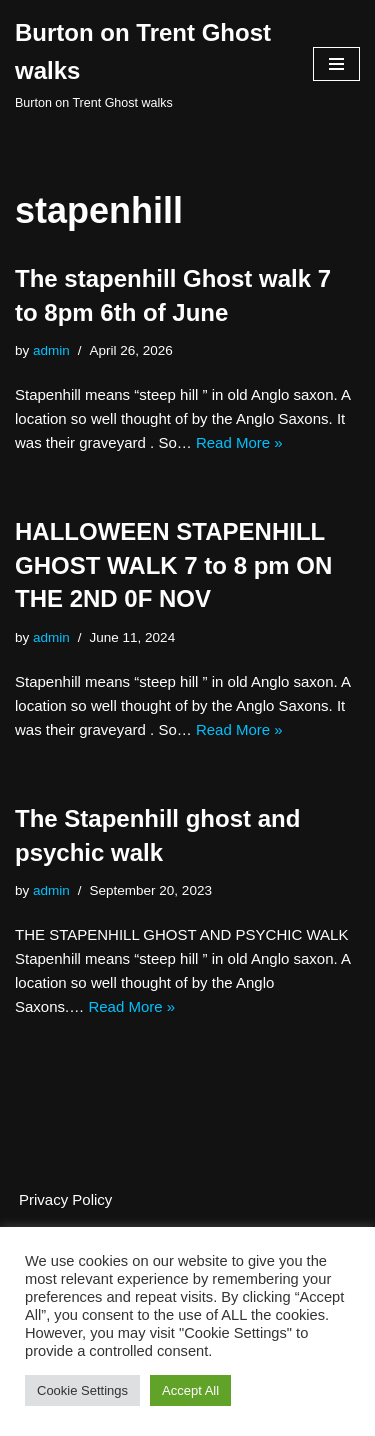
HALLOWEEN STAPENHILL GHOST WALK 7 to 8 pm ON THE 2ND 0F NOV (173, 565)
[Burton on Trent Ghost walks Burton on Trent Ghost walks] (149, 64)
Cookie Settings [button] (82, 1390)
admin (51, 350)
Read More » (239, 442)
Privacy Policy (65, 1199)
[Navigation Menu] (336, 64)
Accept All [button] (190, 1390)
